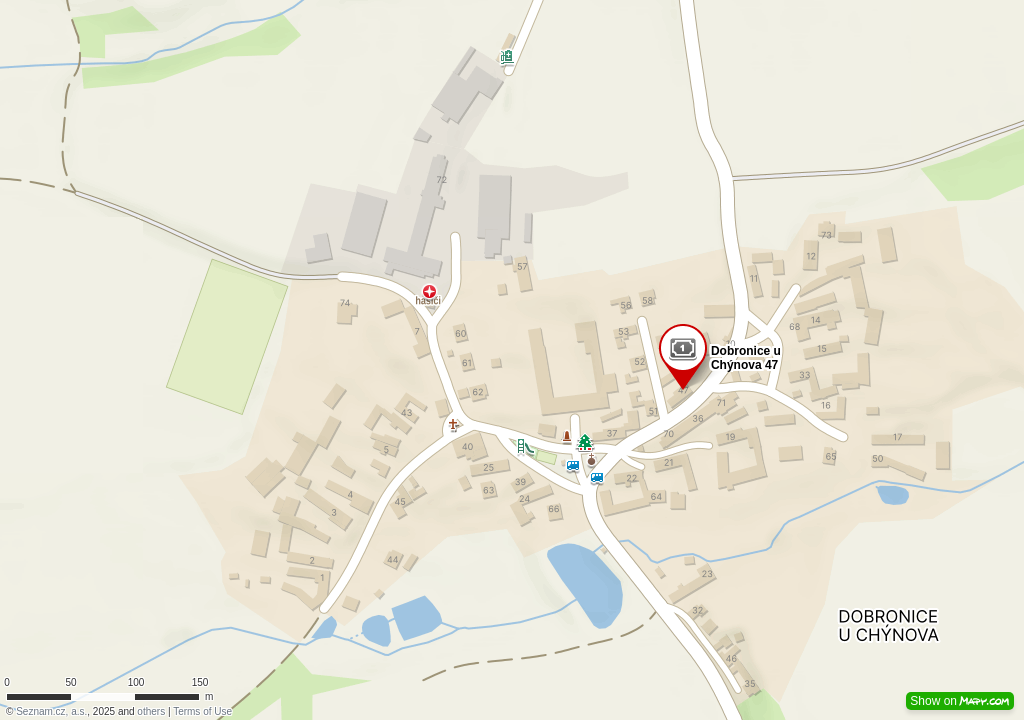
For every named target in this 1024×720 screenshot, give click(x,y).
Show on (960, 701)
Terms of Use (202, 711)
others (151, 711)
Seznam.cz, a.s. (51, 711)
